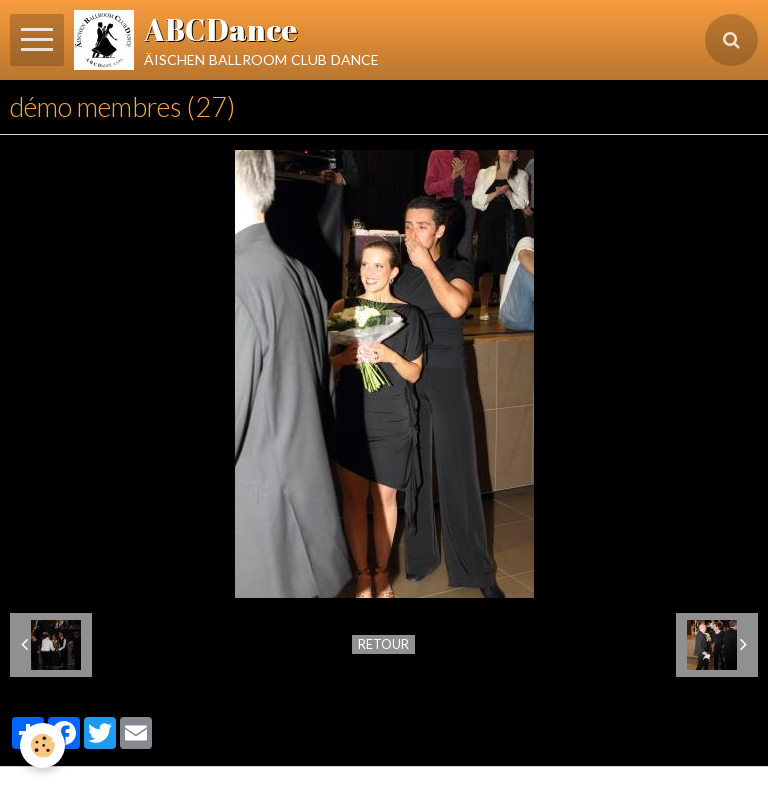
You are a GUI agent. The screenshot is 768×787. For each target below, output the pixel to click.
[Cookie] (42, 745)
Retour (383, 644)
